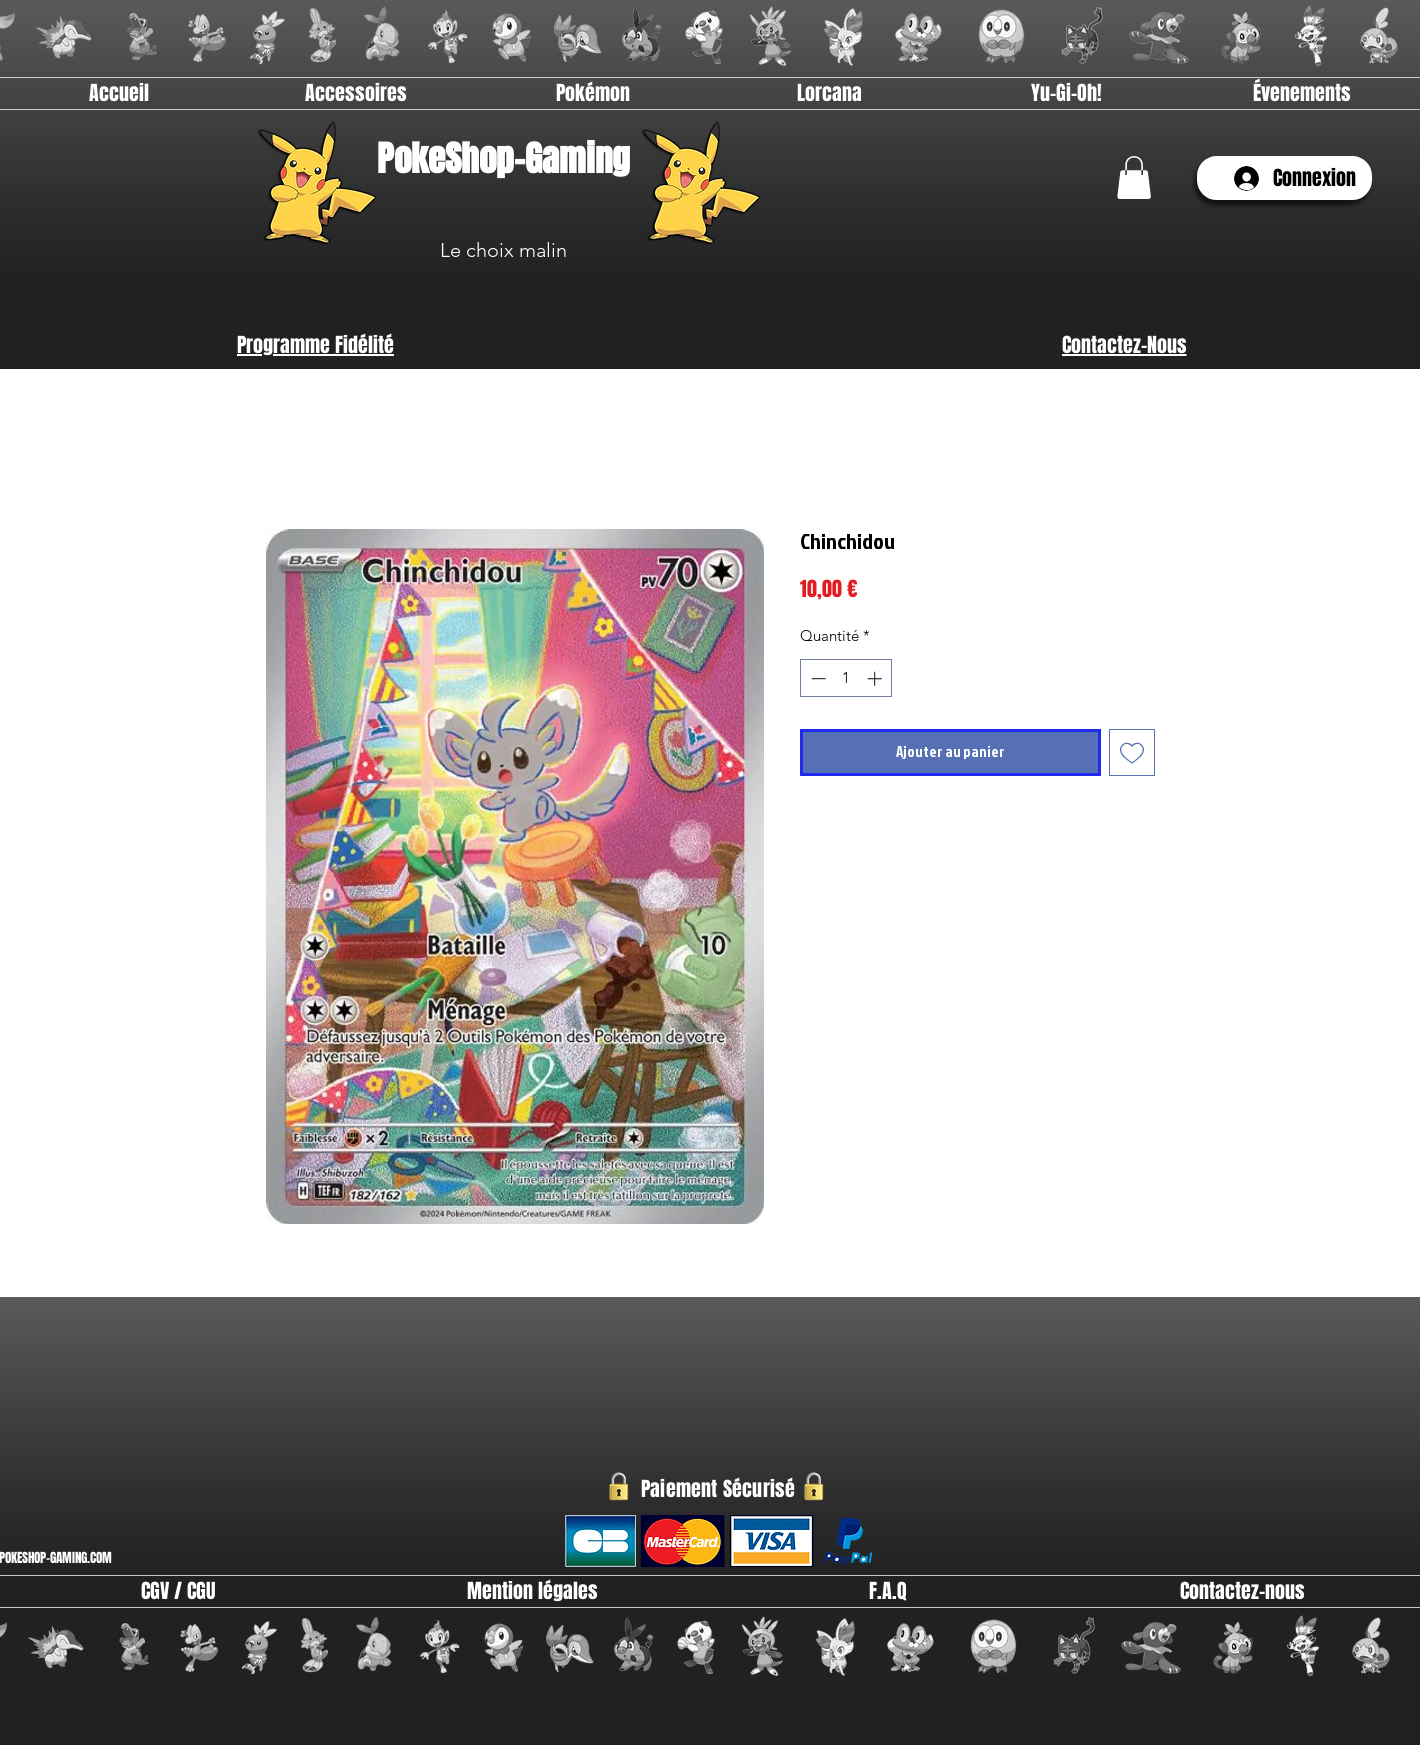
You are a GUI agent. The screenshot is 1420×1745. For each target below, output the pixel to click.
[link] (1134, 177)
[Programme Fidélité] (315, 345)
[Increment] (876, 678)
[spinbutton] (846, 678)
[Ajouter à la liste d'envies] (1132, 752)
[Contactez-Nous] (1124, 345)
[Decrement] (816, 678)
